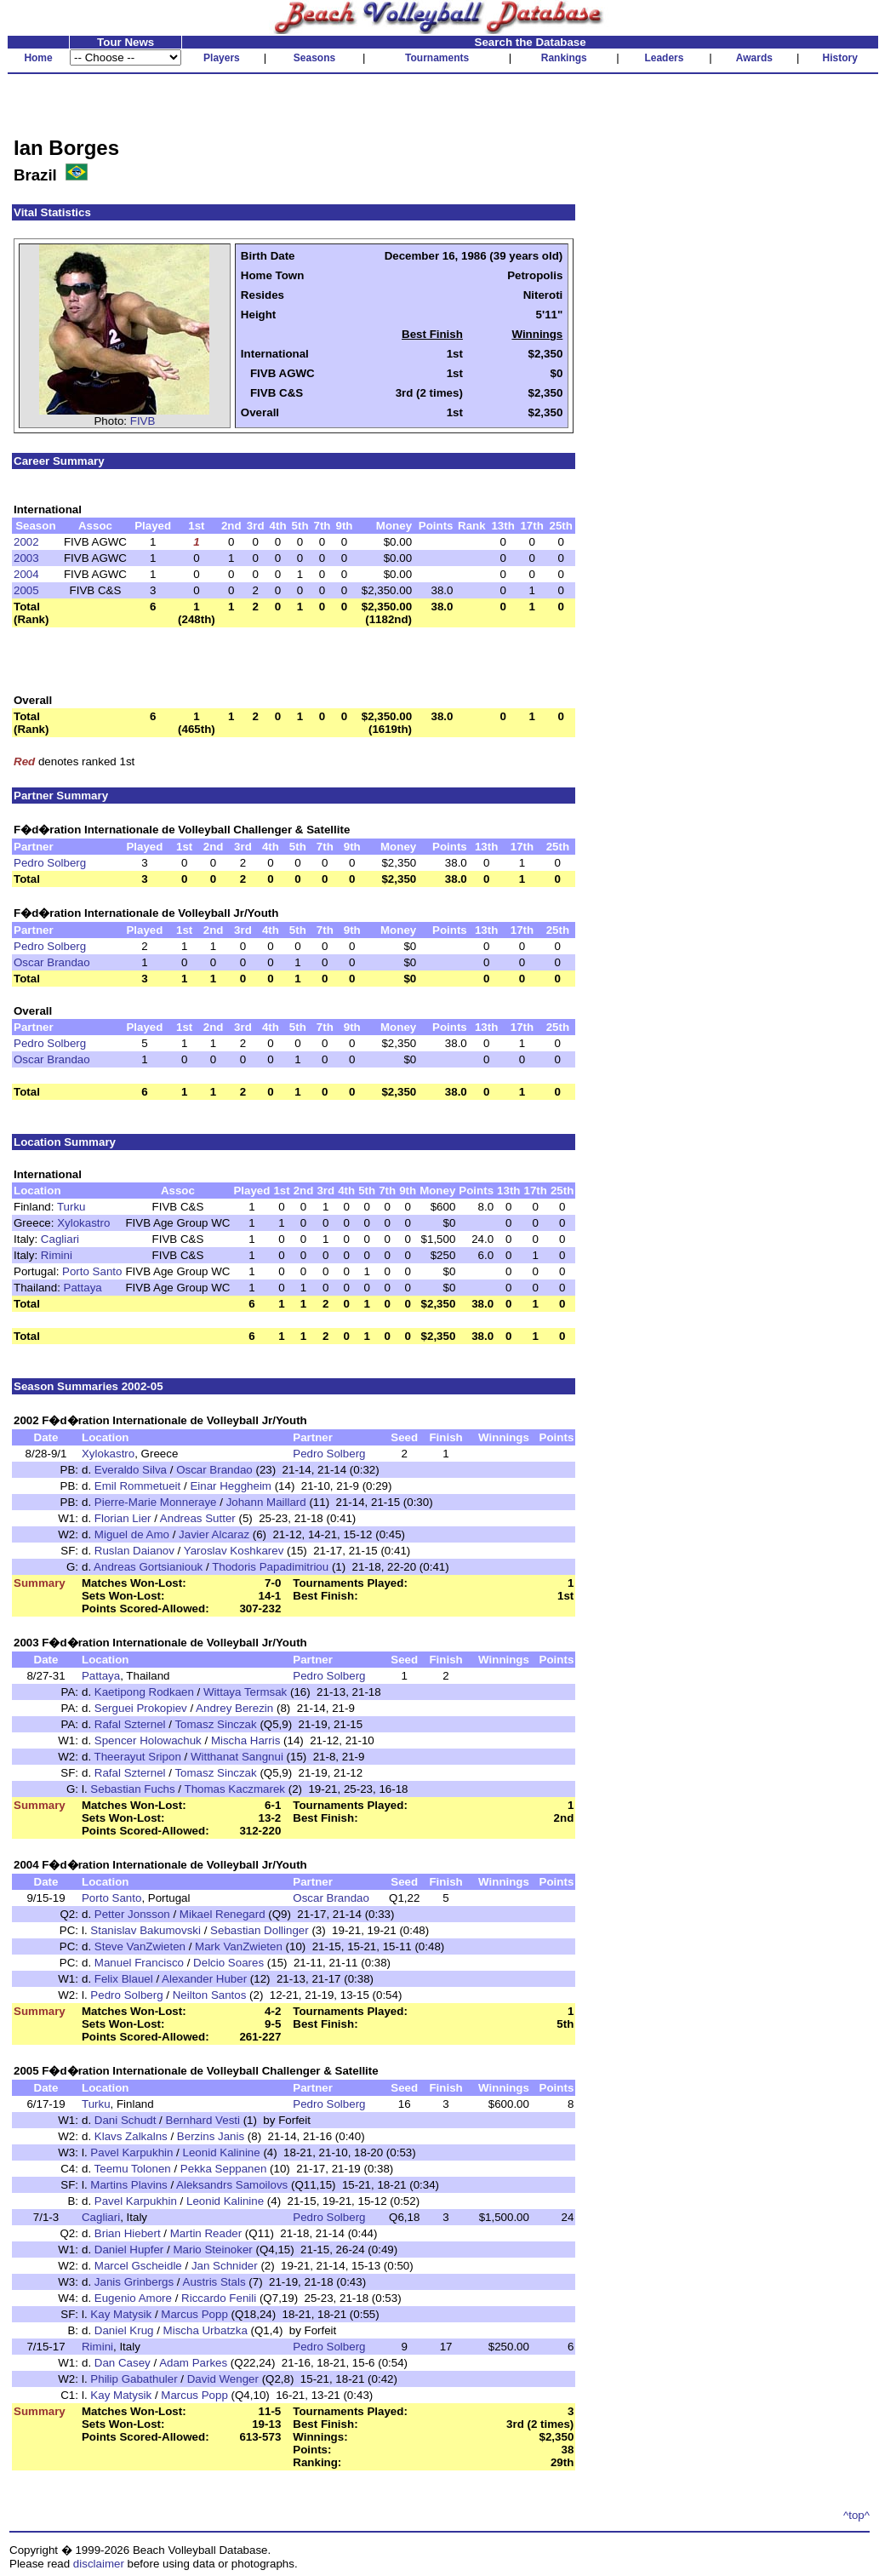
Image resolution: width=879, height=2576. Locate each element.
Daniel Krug (124, 2330)
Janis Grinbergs (134, 2281)
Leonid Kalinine (221, 2152)
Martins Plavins (128, 2184)
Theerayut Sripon (137, 1756)
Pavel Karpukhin (131, 2152)
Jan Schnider (224, 2265)
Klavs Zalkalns (131, 2136)
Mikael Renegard (222, 1914)
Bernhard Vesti (203, 2120)
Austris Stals (214, 2281)
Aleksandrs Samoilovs (232, 2184)
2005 (26, 590)
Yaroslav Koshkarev (234, 1550)
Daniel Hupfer (129, 2249)
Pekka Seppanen (223, 2168)
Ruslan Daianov (134, 1550)
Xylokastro (83, 1222)
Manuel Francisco (139, 1962)
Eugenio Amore (133, 2298)
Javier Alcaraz (214, 1534)
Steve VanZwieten (140, 1946)
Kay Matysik (120, 2314)
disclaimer (98, 2563)
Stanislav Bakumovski (145, 1930)
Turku (71, 1206)
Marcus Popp (194, 2314)
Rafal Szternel (130, 1724)
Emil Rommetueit (137, 1486)
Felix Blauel (123, 1978)
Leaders (663, 58)
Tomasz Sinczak (215, 1724)
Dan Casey (122, 2362)
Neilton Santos (210, 1995)
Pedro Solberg (50, 862)
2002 (26, 541)
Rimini (56, 1255)
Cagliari (60, 1239)
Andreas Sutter (198, 1518)
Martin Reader (206, 2233)
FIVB (143, 421)
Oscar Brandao (52, 962)
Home (38, 58)
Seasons (314, 58)
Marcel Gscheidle (138, 2265)
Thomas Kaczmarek (235, 1789)
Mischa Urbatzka (205, 2330)
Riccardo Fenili (218, 2298)
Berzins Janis (210, 2136)
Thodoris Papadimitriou (270, 1566)
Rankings (564, 58)
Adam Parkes (193, 2362)
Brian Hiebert (127, 2233)
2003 (26, 558)
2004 (26, 574)
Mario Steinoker (212, 2249)
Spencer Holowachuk (148, 1740)
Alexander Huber (204, 1978)
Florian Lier (122, 1518)
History (840, 58)
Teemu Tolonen (132, 2168)
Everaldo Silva (130, 1469)
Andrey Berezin (234, 1708)
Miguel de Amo (131, 1534)
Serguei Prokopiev (140, 1708)
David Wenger (223, 2379)
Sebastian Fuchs (132, 1789)
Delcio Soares (228, 1962)
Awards (754, 58)
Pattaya (83, 1287)
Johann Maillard (266, 1502)
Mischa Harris (245, 1740)
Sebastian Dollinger (259, 1930)
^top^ (856, 2515)
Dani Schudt (125, 2120)
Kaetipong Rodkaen (144, 1692)
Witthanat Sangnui (237, 1756)
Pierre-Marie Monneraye (155, 1502)
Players (221, 58)
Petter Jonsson (132, 1914)
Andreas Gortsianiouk (148, 1566)
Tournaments (437, 58)
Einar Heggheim (230, 1486)
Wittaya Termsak (245, 1692)
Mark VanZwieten (239, 1946)
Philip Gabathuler (133, 2379)
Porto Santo (92, 1271)
